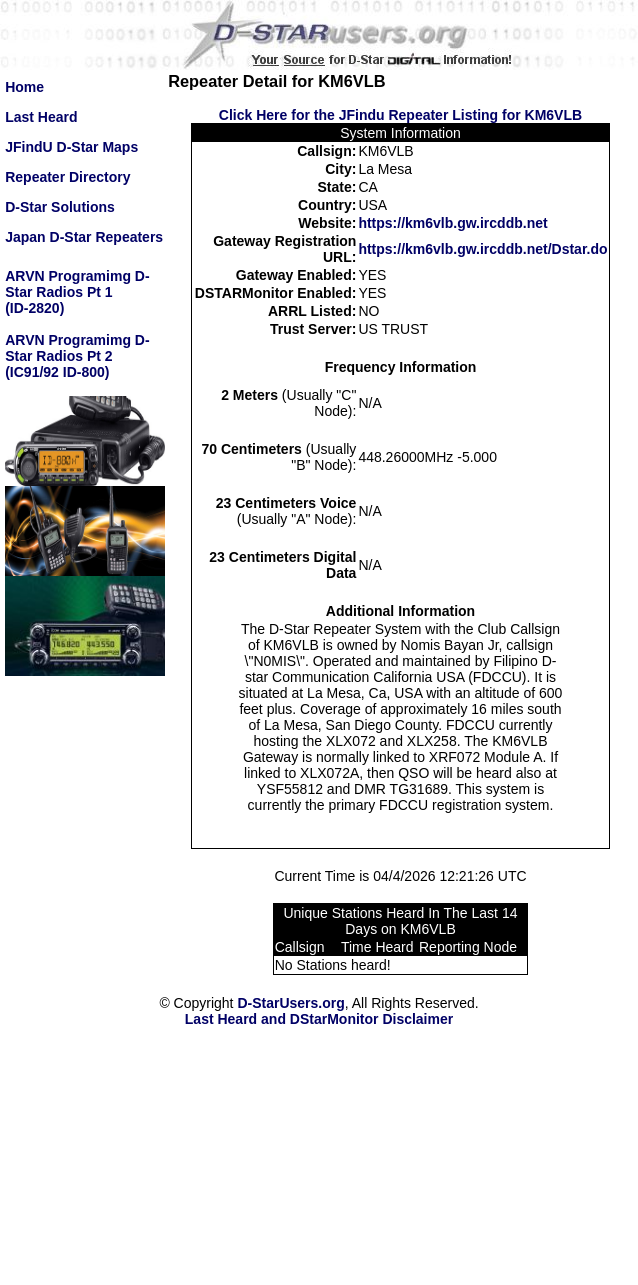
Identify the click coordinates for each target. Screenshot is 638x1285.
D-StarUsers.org (290, 1003)
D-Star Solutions (60, 207)
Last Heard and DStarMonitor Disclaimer (319, 1019)
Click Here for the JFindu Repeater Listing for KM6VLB (400, 115)
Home (24, 87)
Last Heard (41, 117)
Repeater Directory (67, 177)
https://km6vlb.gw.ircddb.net (452, 223)
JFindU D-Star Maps (71, 147)
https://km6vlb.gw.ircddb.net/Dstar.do (482, 249)
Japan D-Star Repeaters (84, 237)
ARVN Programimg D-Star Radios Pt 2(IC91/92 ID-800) (77, 356)
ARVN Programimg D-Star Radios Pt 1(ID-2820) (77, 292)
